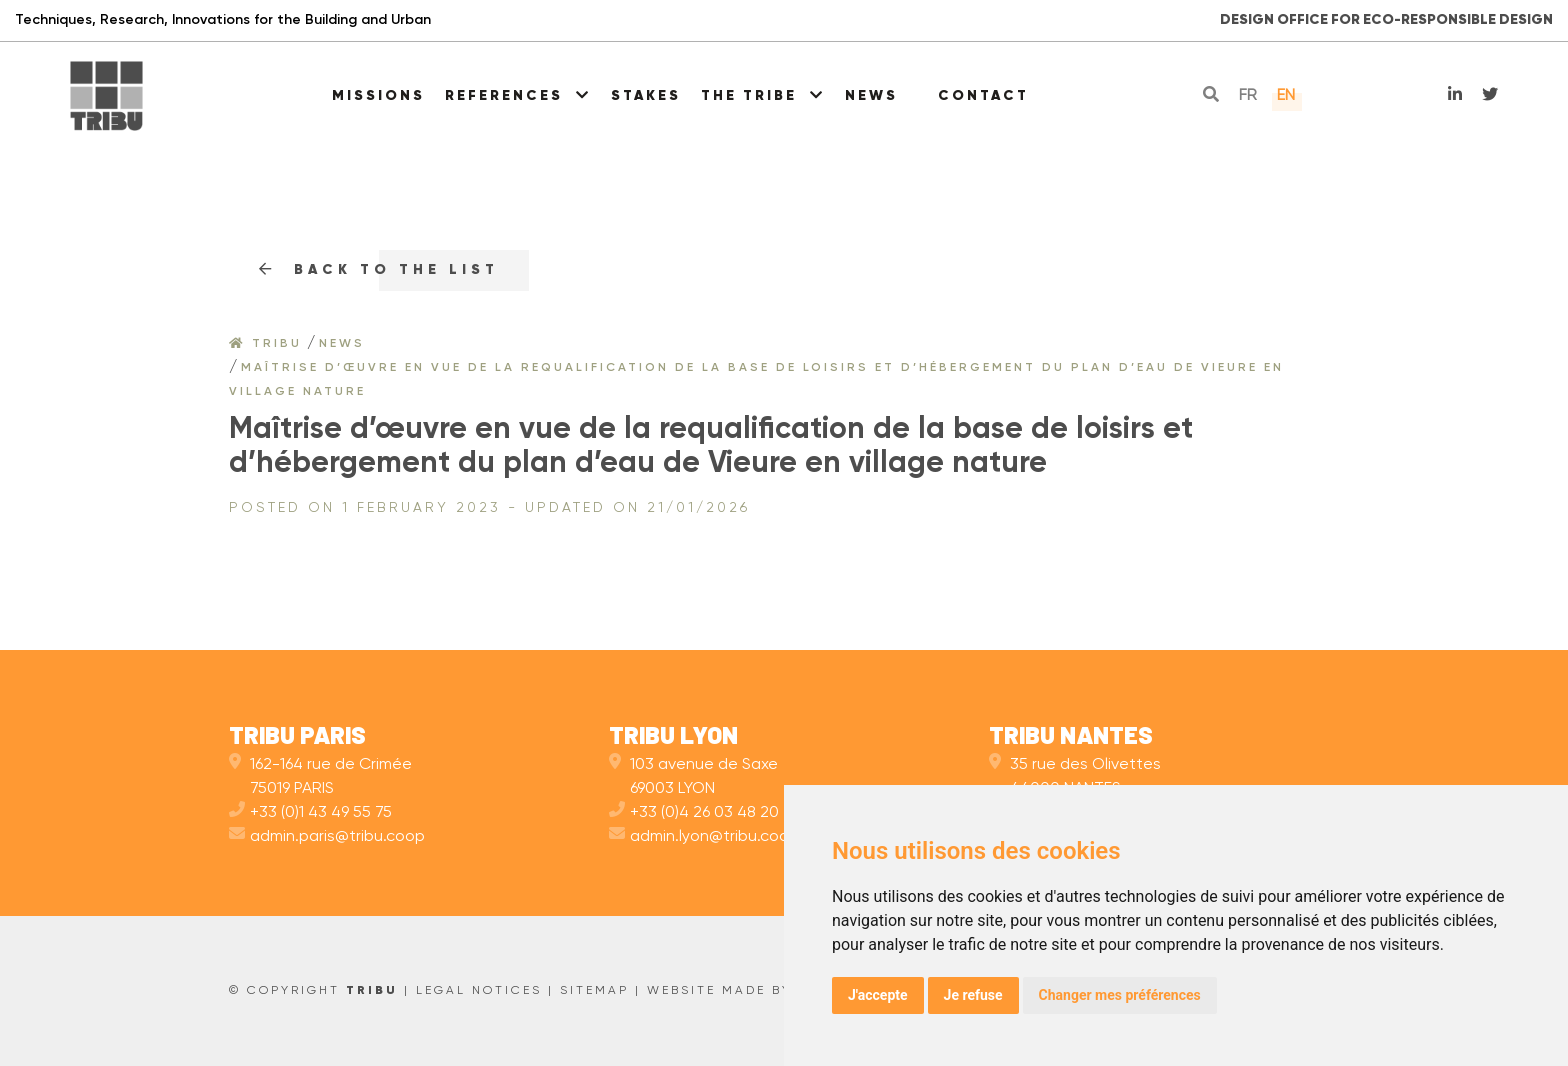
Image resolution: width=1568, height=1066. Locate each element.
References (518, 96)
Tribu (265, 344)
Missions (378, 96)
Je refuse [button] (973, 995)
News (871, 96)
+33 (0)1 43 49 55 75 (310, 813)
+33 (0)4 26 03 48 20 (694, 813)
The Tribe (763, 96)
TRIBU (372, 991)
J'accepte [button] (878, 995)
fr (1248, 96)
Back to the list (379, 270)
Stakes (646, 96)
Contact (983, 96)
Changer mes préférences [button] (1120, 995)
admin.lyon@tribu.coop (704, 837)
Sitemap (594, 991)
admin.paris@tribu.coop (327, 837)
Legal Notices (479, 991)
